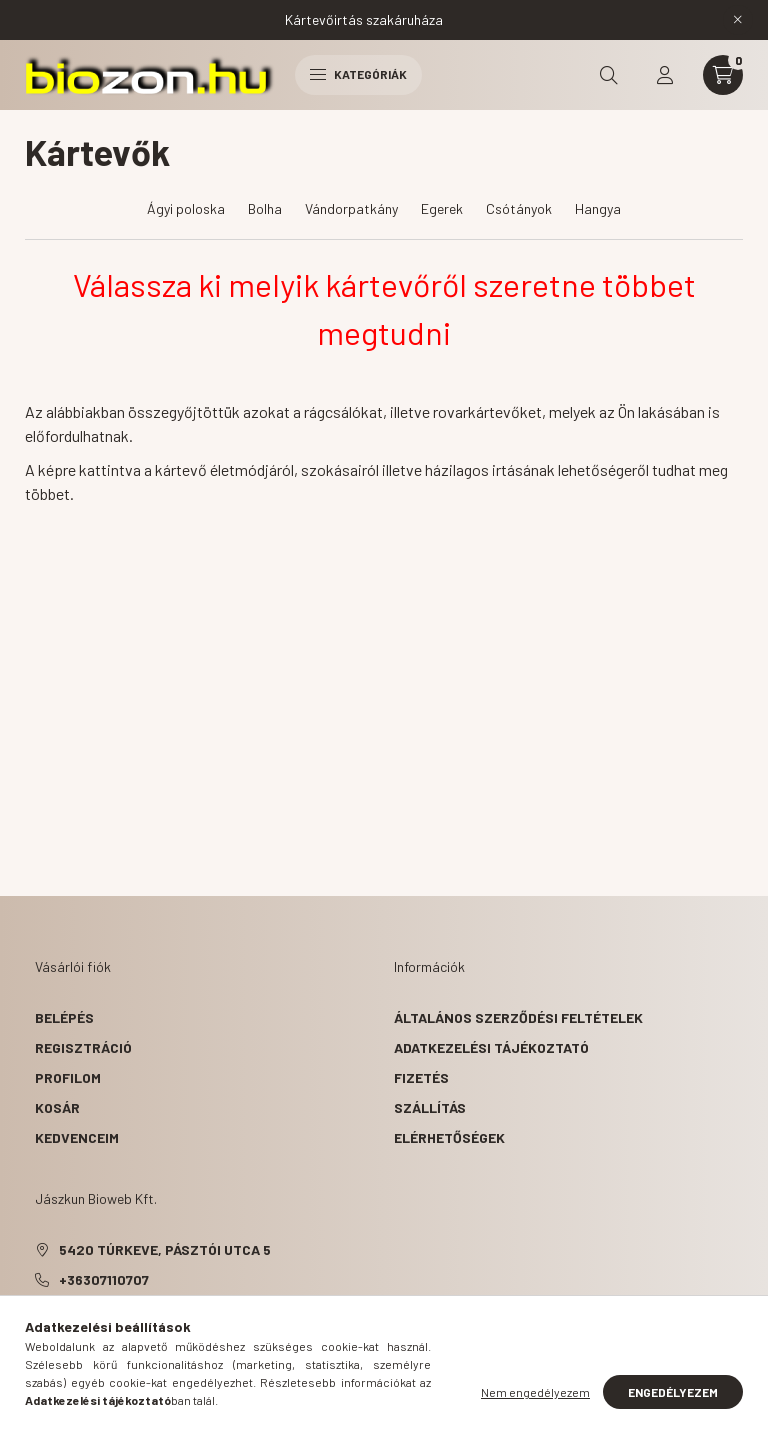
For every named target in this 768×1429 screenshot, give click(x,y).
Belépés (64, 1017)
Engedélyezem (673, 1392)
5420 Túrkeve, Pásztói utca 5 (165, 1249)
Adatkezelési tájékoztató (491, 1047)
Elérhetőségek (449, 1137)
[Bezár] (738, 20)
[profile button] (665, 75)
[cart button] (723, 75)
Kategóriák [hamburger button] (358, 74)
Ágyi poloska (186, 208)
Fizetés (421, 1077)
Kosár (57, 1107)
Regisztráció (83, 1047)
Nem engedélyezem (535, 1392)
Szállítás (430, 1107)
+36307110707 (104, 1279)
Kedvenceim (77, 1137)
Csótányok (519, 208)
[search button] (609, 75)
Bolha (265, 208)
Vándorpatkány (351, 208)
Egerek (442, 208)
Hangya (598, 208)
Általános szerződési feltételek (518, 1017)
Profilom (68, 1077)
